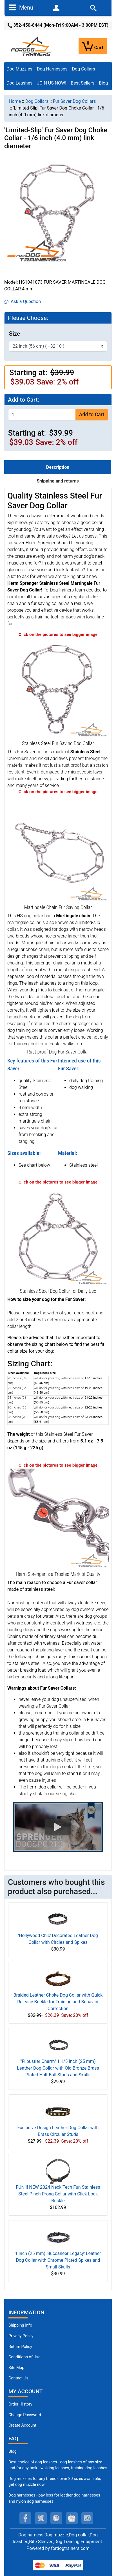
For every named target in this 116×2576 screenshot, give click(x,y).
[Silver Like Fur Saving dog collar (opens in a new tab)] (58, 1235)
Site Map (16, 2367)
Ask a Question (23, 301)
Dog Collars (83, 69)
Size (14, 333)
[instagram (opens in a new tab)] (87, 2518)
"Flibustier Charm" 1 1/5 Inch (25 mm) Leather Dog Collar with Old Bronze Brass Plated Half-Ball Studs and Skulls (58, 2068)
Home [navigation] (15, 101)
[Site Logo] (31, 45)
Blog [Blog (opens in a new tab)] (103, 83)
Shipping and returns (58, 481)
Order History (20, 2404)
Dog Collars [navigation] (36, 101)
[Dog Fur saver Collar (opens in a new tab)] (58, 688)
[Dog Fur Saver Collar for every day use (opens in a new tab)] (58, 1518)
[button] (58, 1827)
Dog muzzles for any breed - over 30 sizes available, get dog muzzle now (54, 2481)
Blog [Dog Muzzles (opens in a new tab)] (12, 2451)
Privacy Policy (21, 2336)
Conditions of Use (24, 2357)
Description (57, 467)
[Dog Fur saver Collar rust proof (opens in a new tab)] (58, 852)
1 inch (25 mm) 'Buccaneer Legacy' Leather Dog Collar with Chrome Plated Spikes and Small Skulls (58, 2260)
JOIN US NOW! (51, 83)
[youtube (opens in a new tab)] (71, 2518)
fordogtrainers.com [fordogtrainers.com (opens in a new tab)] (70, 2548)
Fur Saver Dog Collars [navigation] (74, 101)
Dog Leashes (19, 83)
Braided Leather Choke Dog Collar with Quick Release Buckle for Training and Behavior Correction (58, 2001)
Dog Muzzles (19, 69)
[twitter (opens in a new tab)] (40, 2518)
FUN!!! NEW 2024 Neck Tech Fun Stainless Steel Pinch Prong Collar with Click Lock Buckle (58, 2193)
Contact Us (18, 2378)
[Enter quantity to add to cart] (42, 414)
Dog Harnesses (52, 69)
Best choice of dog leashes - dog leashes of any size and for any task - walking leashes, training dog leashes (57, 2465)
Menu (21, 7)
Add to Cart (91, 414)
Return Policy (20, 2346)
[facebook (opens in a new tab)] (25, 2518)
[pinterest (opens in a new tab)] (56, 2518)
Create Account (22, 2425)
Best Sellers (82, 83)
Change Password (24, 2415)
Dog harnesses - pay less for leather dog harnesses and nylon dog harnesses (54, 2498)
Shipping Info (20, 2325)
